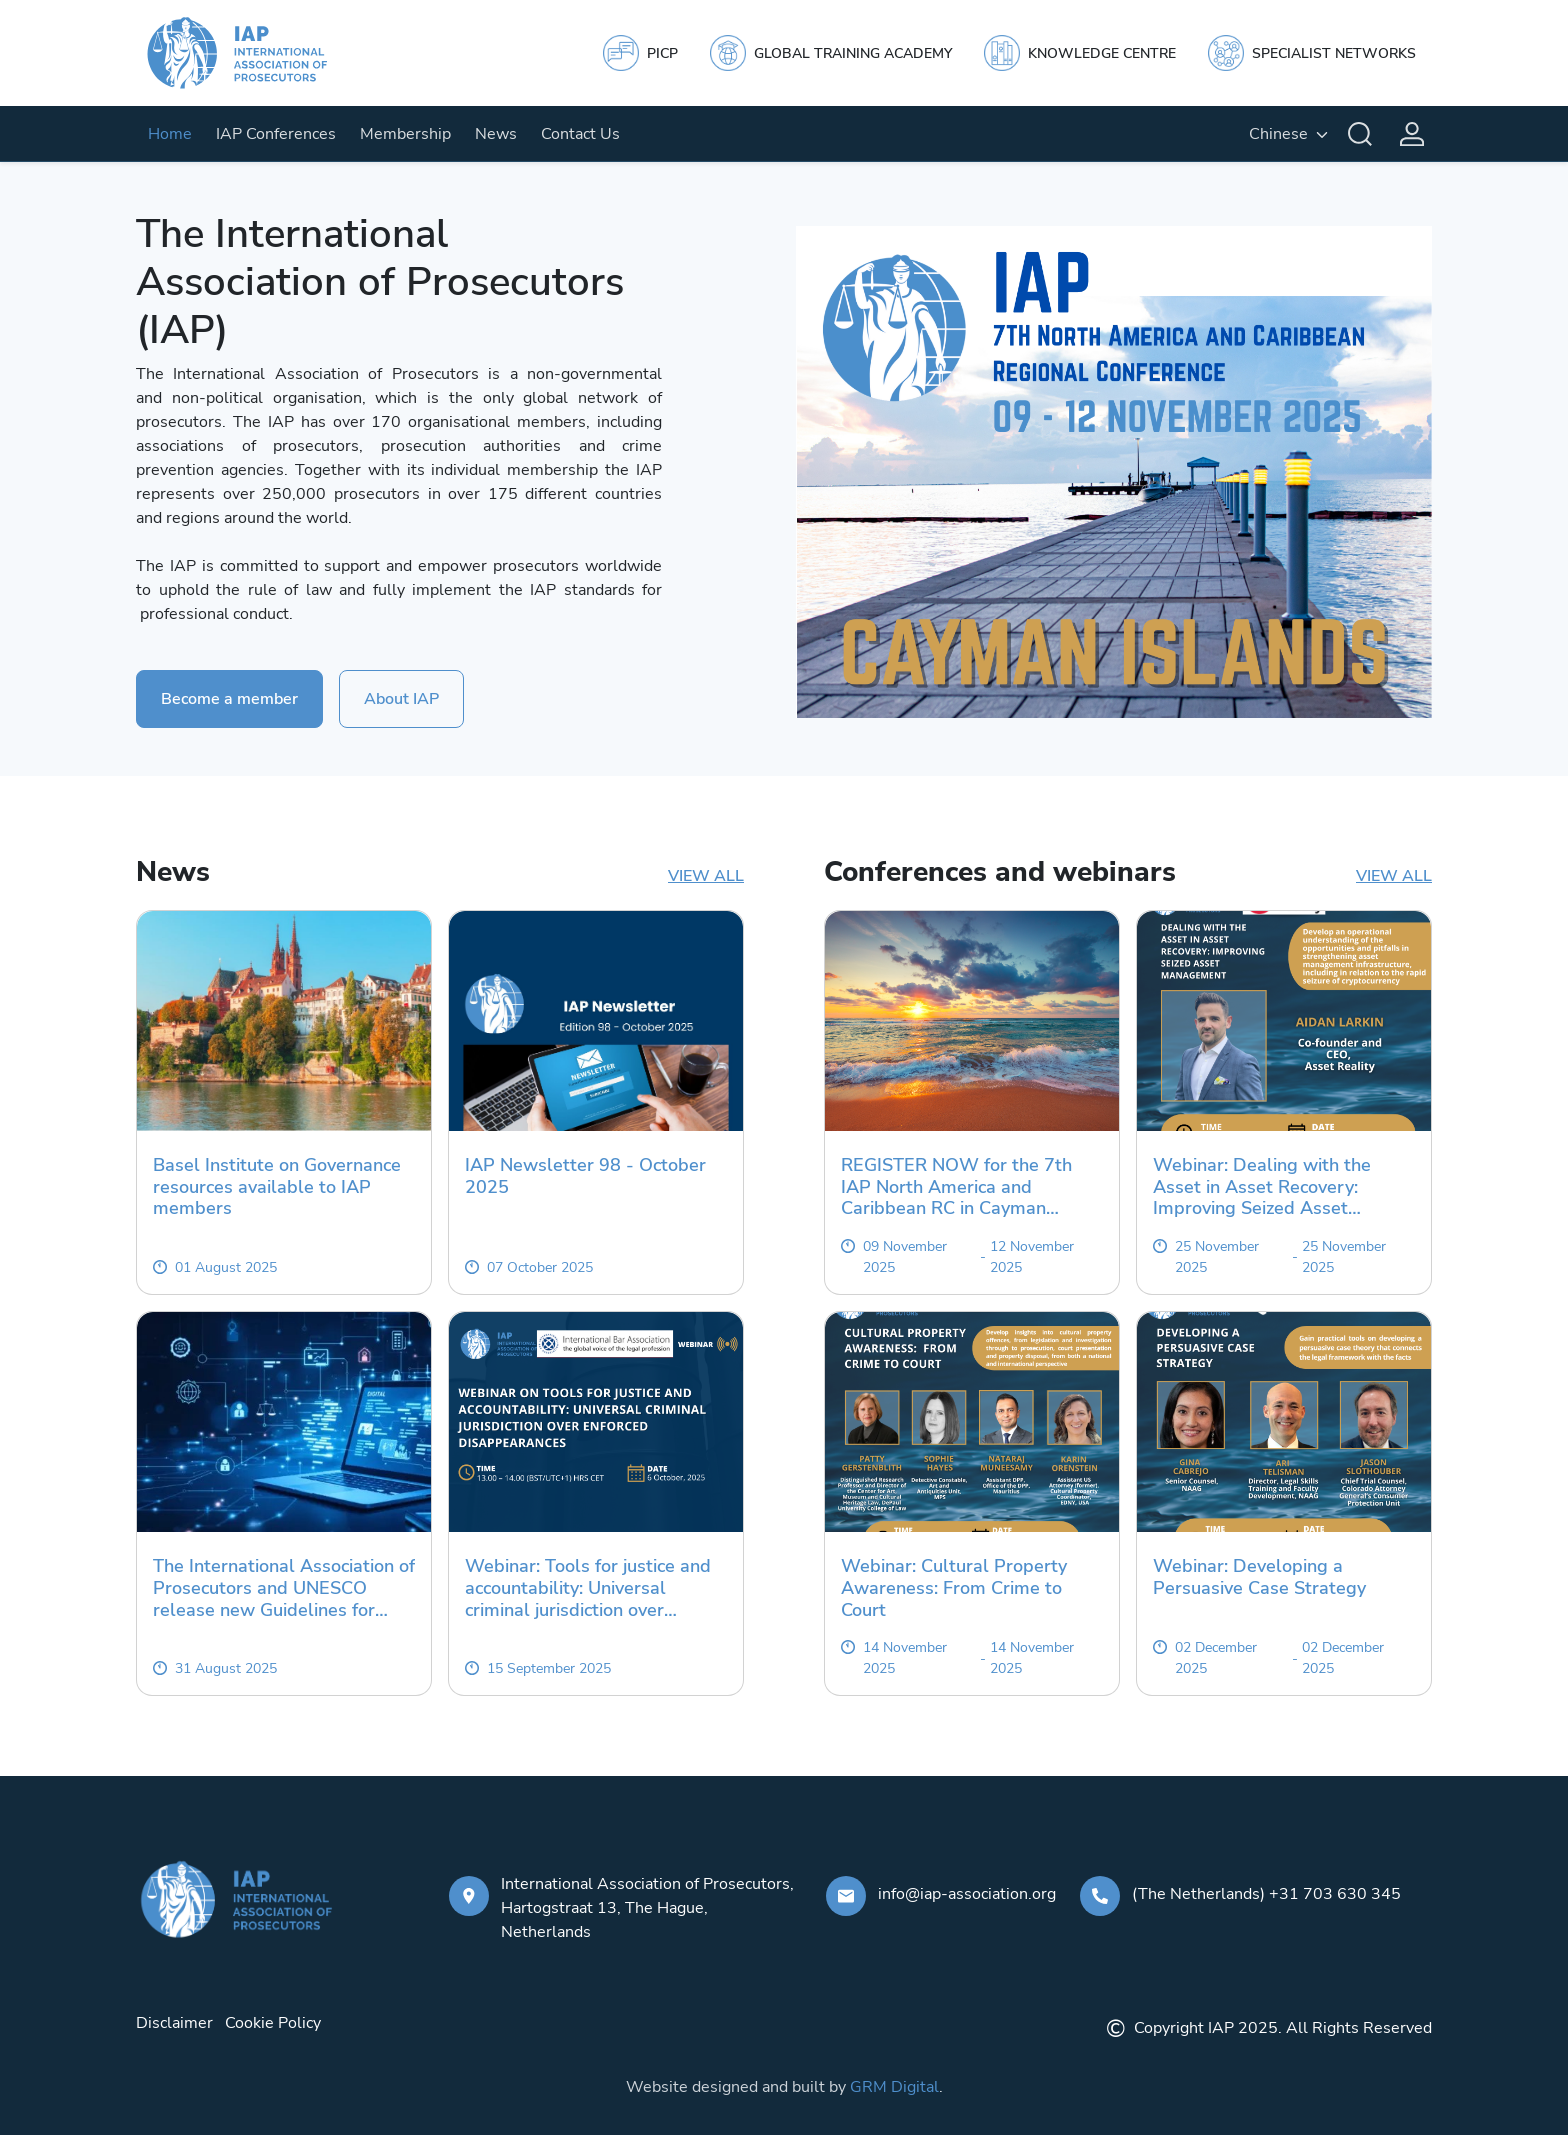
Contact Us (580, 134)
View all (706, 876)
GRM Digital (894, 2087)
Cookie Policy (273, 2023)
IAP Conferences (276, 134)
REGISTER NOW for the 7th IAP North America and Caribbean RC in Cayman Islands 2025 (956, 1187)
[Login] (1412, 134)
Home (170, 134)
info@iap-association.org (967, 1894)
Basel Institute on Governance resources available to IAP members (277, 1187)
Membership (405, 134)
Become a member (229, 699)
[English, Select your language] (1288, 134)
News (496, 134)
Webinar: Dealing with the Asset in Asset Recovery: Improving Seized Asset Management (1262, 1187)
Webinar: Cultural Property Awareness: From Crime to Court (954, 1588)
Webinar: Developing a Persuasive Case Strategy (1259, 1577)
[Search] (1360, 134)
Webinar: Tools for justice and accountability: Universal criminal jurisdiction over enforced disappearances (588, 1588)
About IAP (401, 699)
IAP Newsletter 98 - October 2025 (585, 1176)
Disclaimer (174, 2023)
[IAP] (256, 53)
